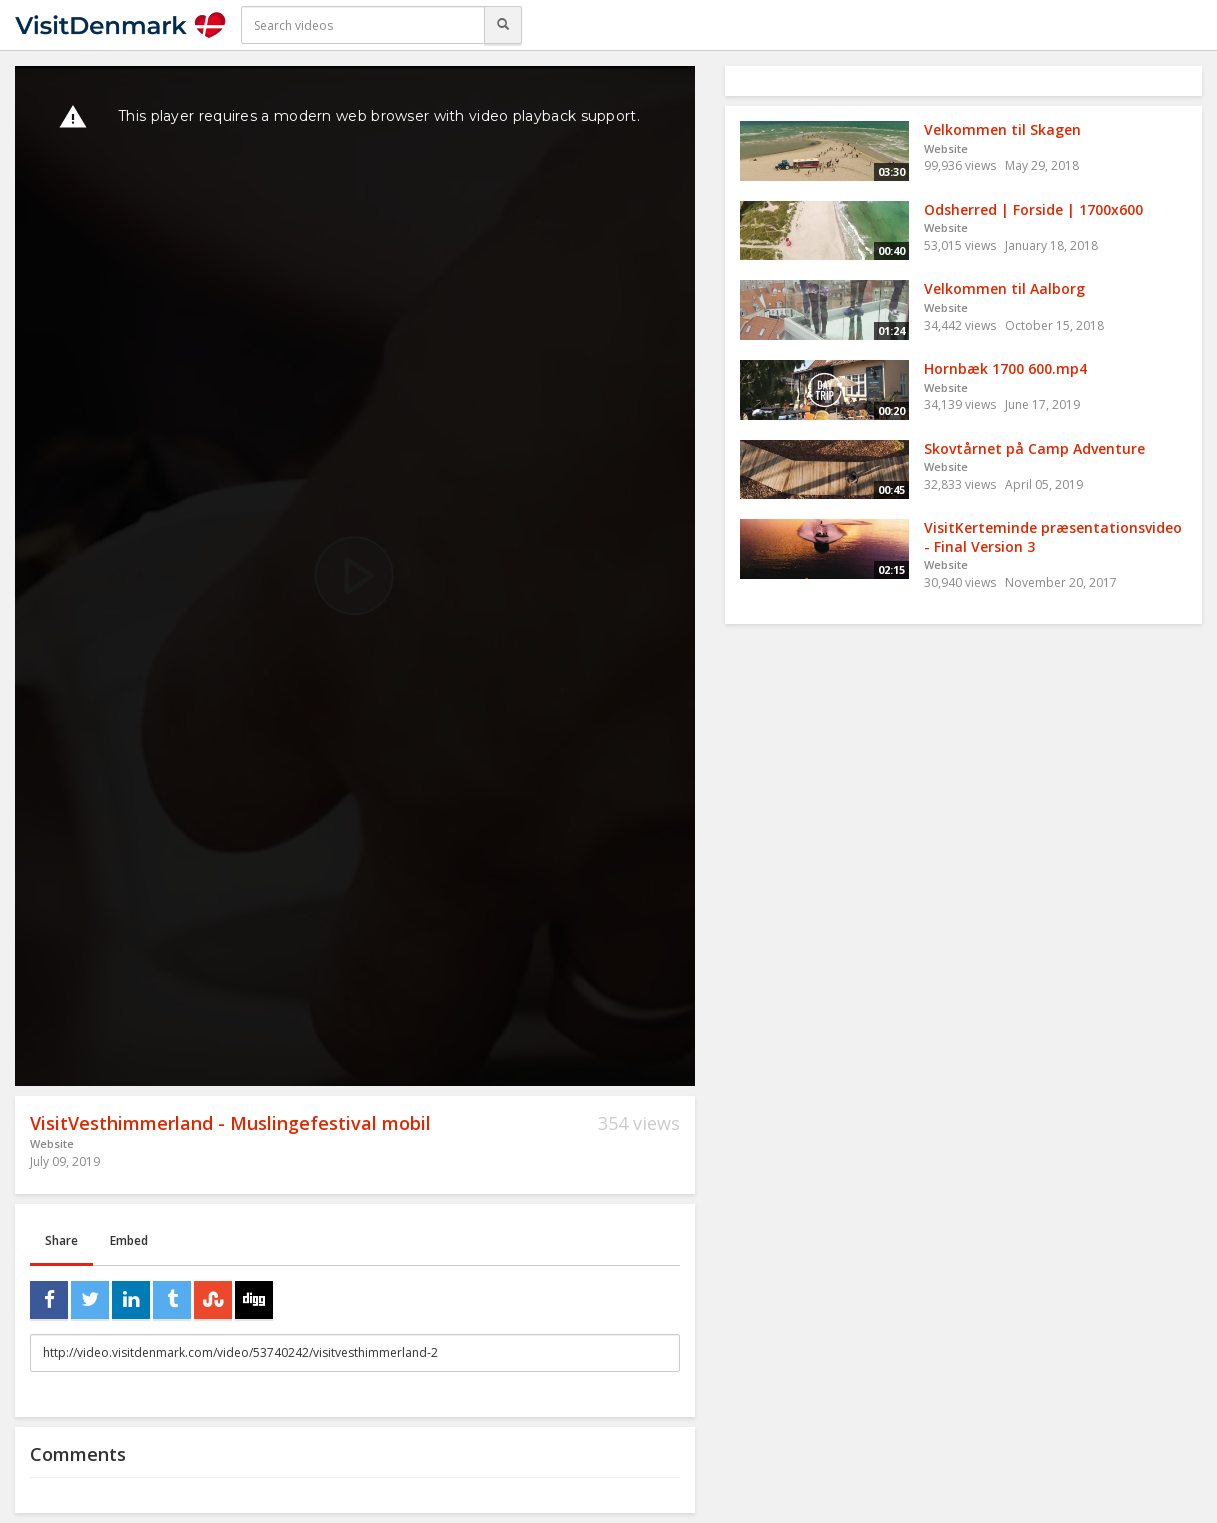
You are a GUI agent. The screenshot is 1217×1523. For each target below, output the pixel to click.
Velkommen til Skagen (1002, 129)
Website (52, 1143)
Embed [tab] (129, 1240)
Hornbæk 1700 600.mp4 (1005, 368)
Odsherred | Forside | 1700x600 (1033, 209)
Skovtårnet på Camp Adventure (1034, 448)
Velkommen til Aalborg (1004, 288)
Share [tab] (61, 1240)
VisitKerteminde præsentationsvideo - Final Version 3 (1053, 537)
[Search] (503, 25)
